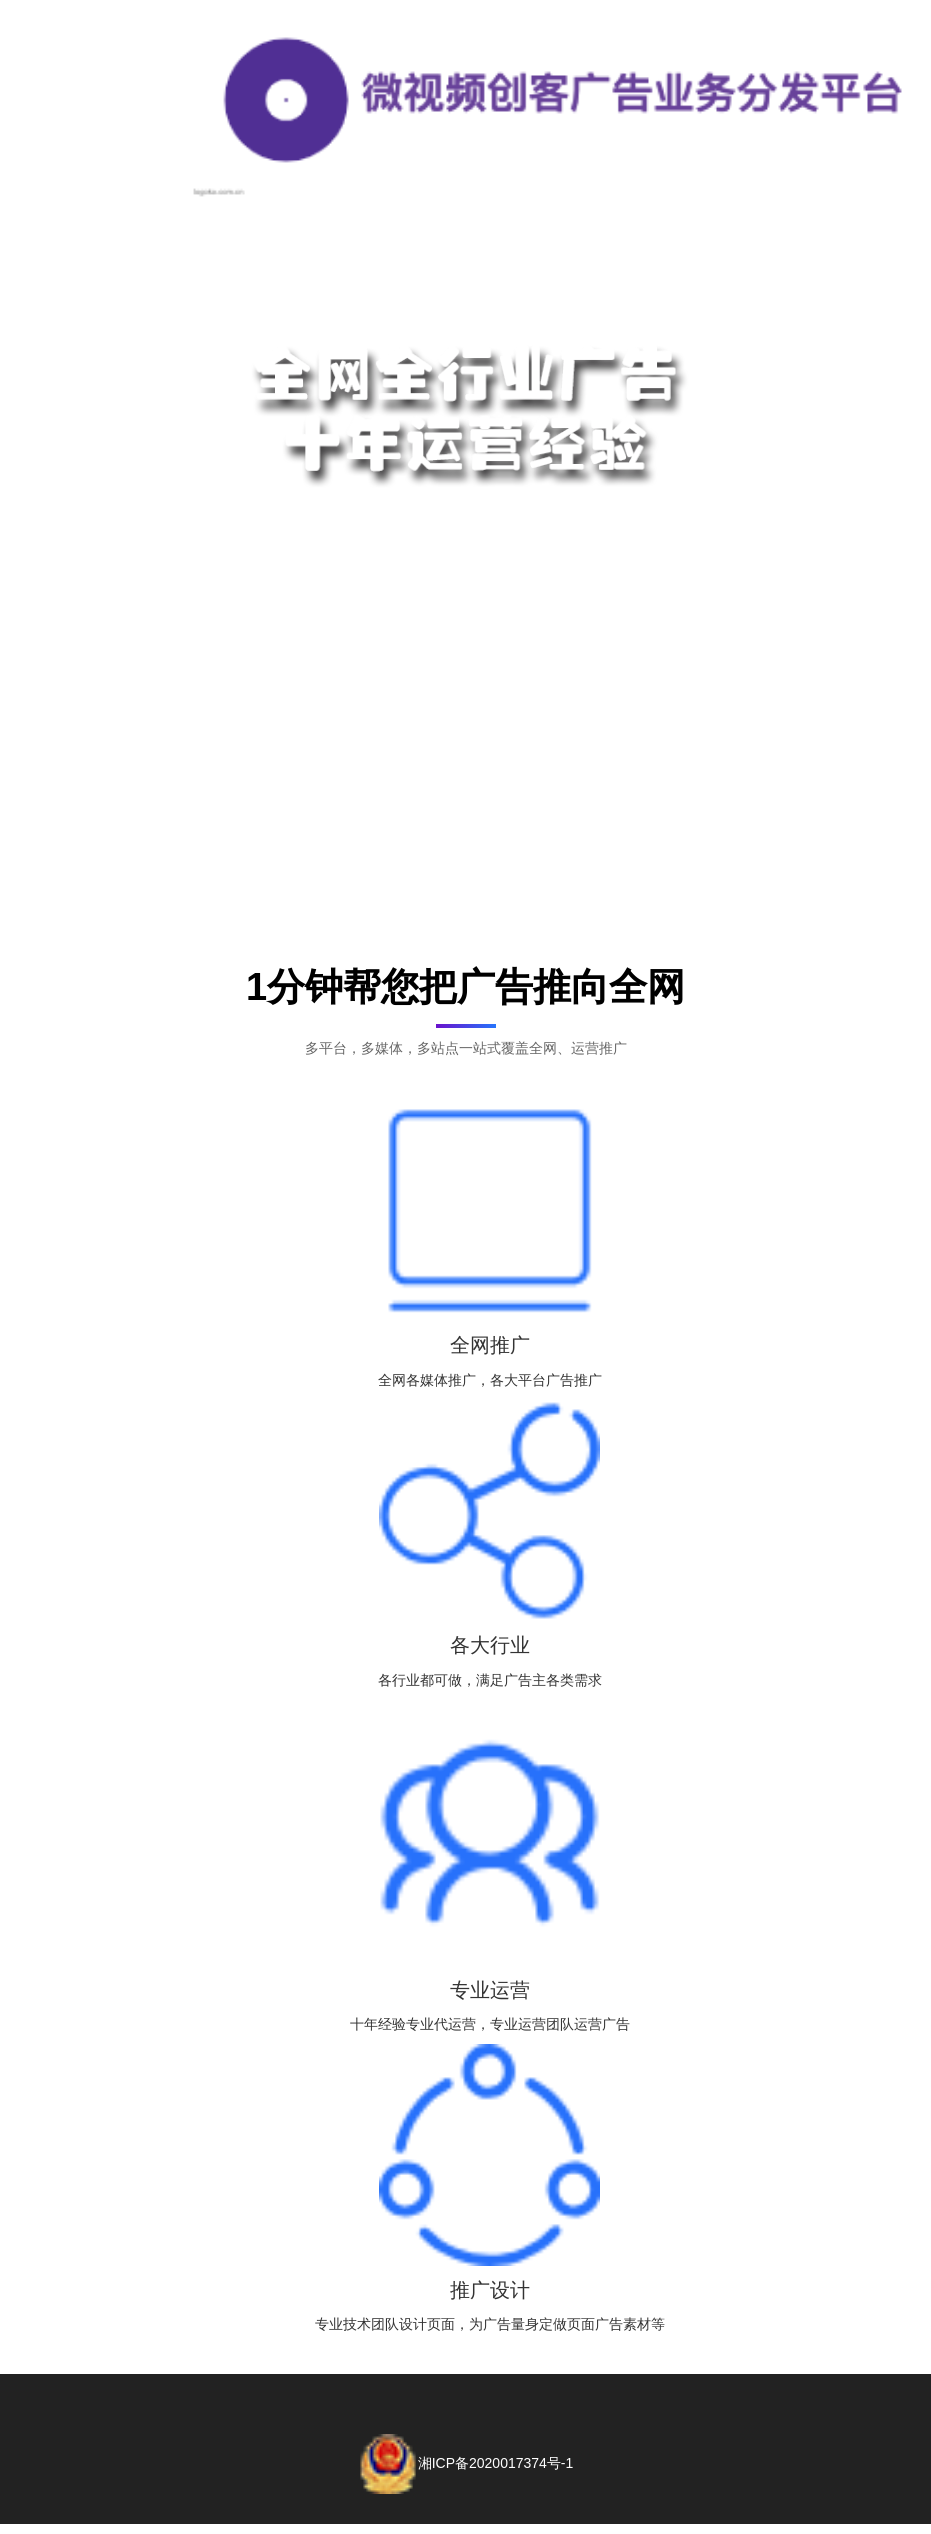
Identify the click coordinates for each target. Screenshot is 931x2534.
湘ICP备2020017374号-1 (466, 2463)
